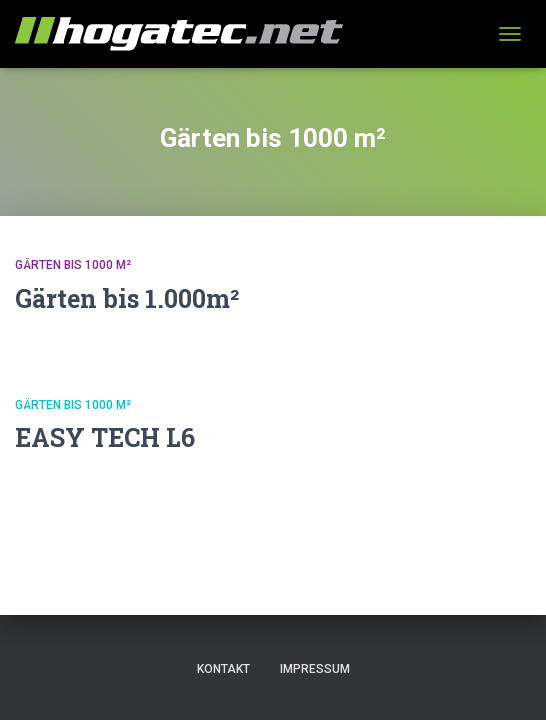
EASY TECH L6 (105, 437)
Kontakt (223, 669)
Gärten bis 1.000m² (127, 298)
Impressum (315, 669)
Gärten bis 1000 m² (73, 265)
